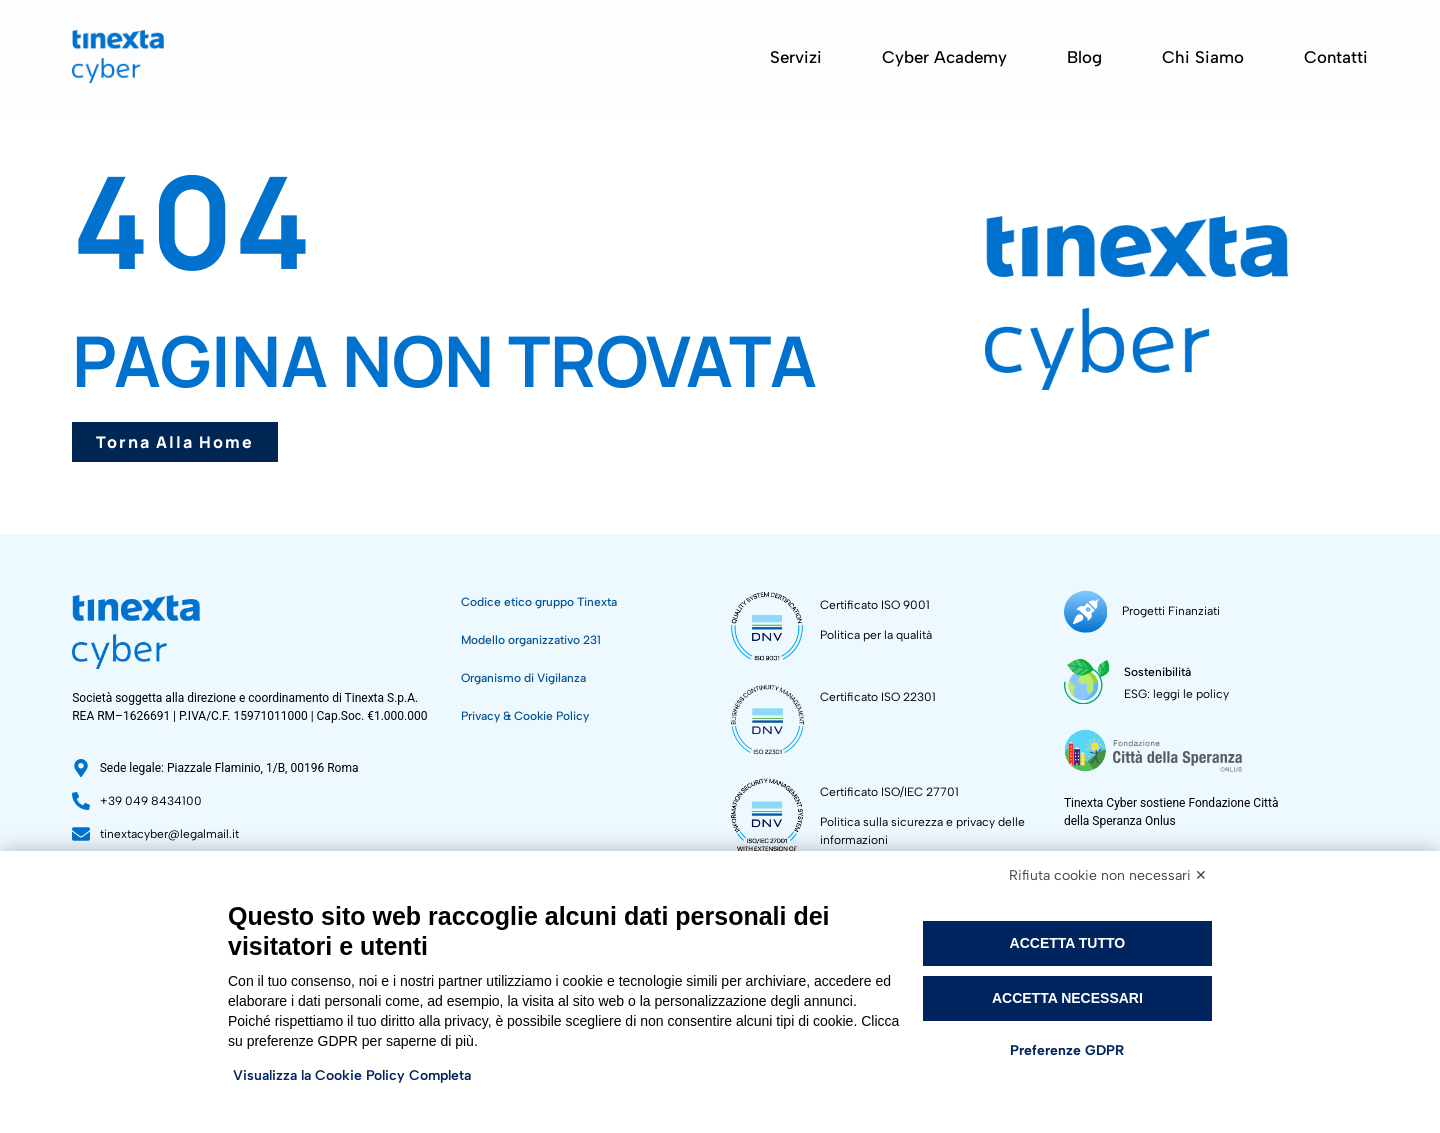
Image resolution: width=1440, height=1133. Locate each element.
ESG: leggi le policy (1176, 693)
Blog (1084, 57)
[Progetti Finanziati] (1085, 611)
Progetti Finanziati (1171, 611)
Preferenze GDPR (1067, 1050)
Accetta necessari (1067, 998)
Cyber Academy (944, 57)
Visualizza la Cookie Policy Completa (352, 1075)
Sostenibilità (1157, 671)
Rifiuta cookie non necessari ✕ (1108, 875)
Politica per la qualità (876, 635)
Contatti (1336, 57)
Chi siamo (1203, 57)
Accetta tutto (1068, 943)
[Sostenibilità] (1086, 680)
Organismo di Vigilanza (523, 678)
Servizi (796, 57)
